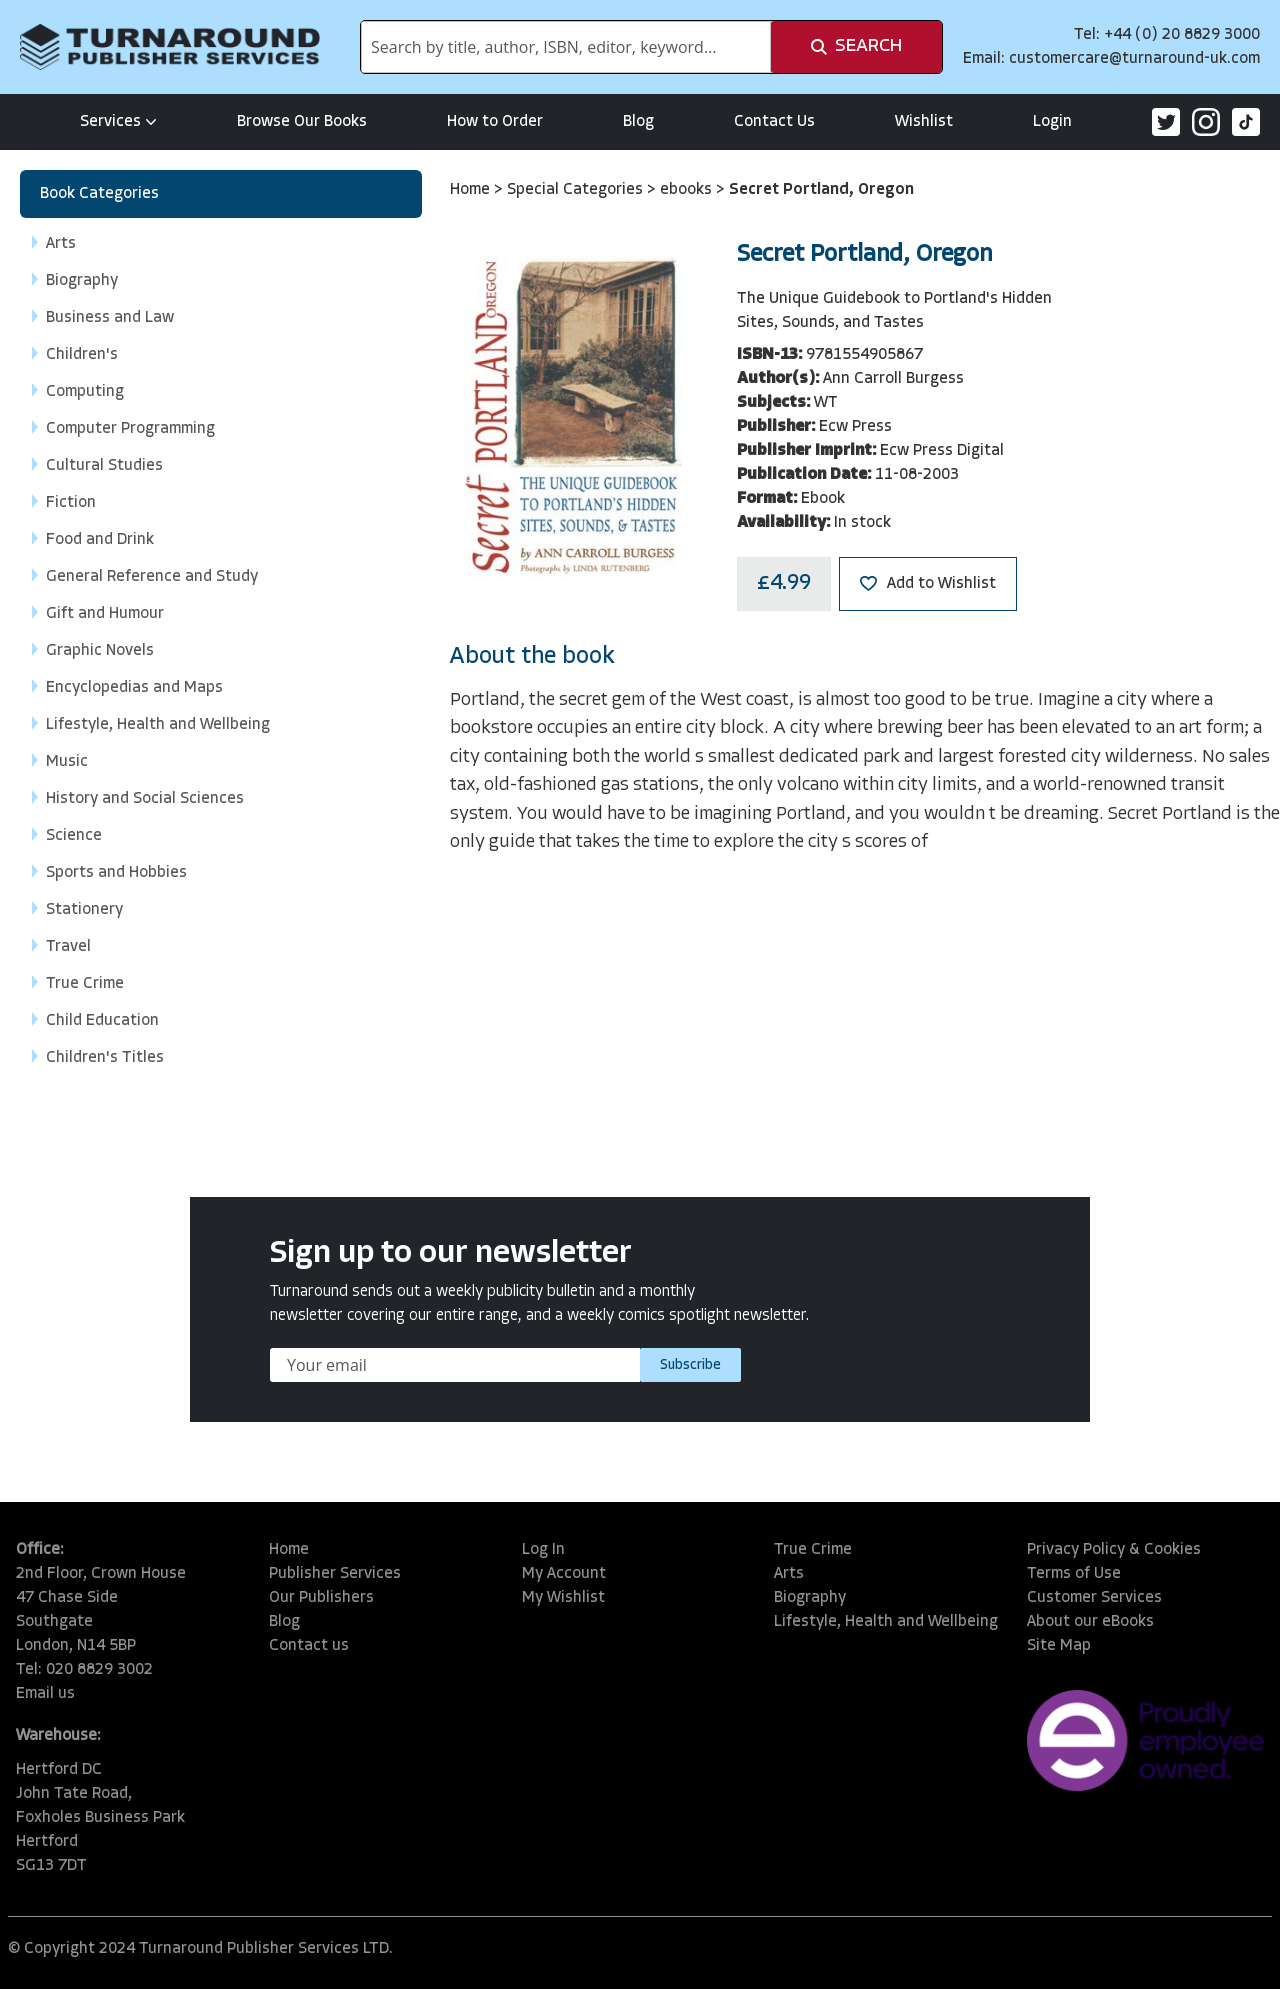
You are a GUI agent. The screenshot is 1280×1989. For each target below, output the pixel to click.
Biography (810, 1598)
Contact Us (774, 122)
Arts (789, 1574)
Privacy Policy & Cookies (1114, 1550)
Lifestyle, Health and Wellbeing (886, 1622)
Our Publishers (321, 1598)
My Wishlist (563, 1598)
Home (472, 190)
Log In (543, 1550)
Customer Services (1094, 1598)
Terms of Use (1074, 1574)
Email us (45, 1694)
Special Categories (577, 190)
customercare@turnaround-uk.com (1134, 59)
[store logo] (170, 47)
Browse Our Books (302, 122)
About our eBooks (1090, 1622)
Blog (638, 122)
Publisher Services (335, 1574)
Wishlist (924, 122)
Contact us (309, 1646)
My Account (564, 1574)
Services (118, 122)
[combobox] (566, 47)
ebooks (688, 190)
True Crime (813, 1550)
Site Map (1059, 1646)
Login (1052, 122)
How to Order (495, 122)
